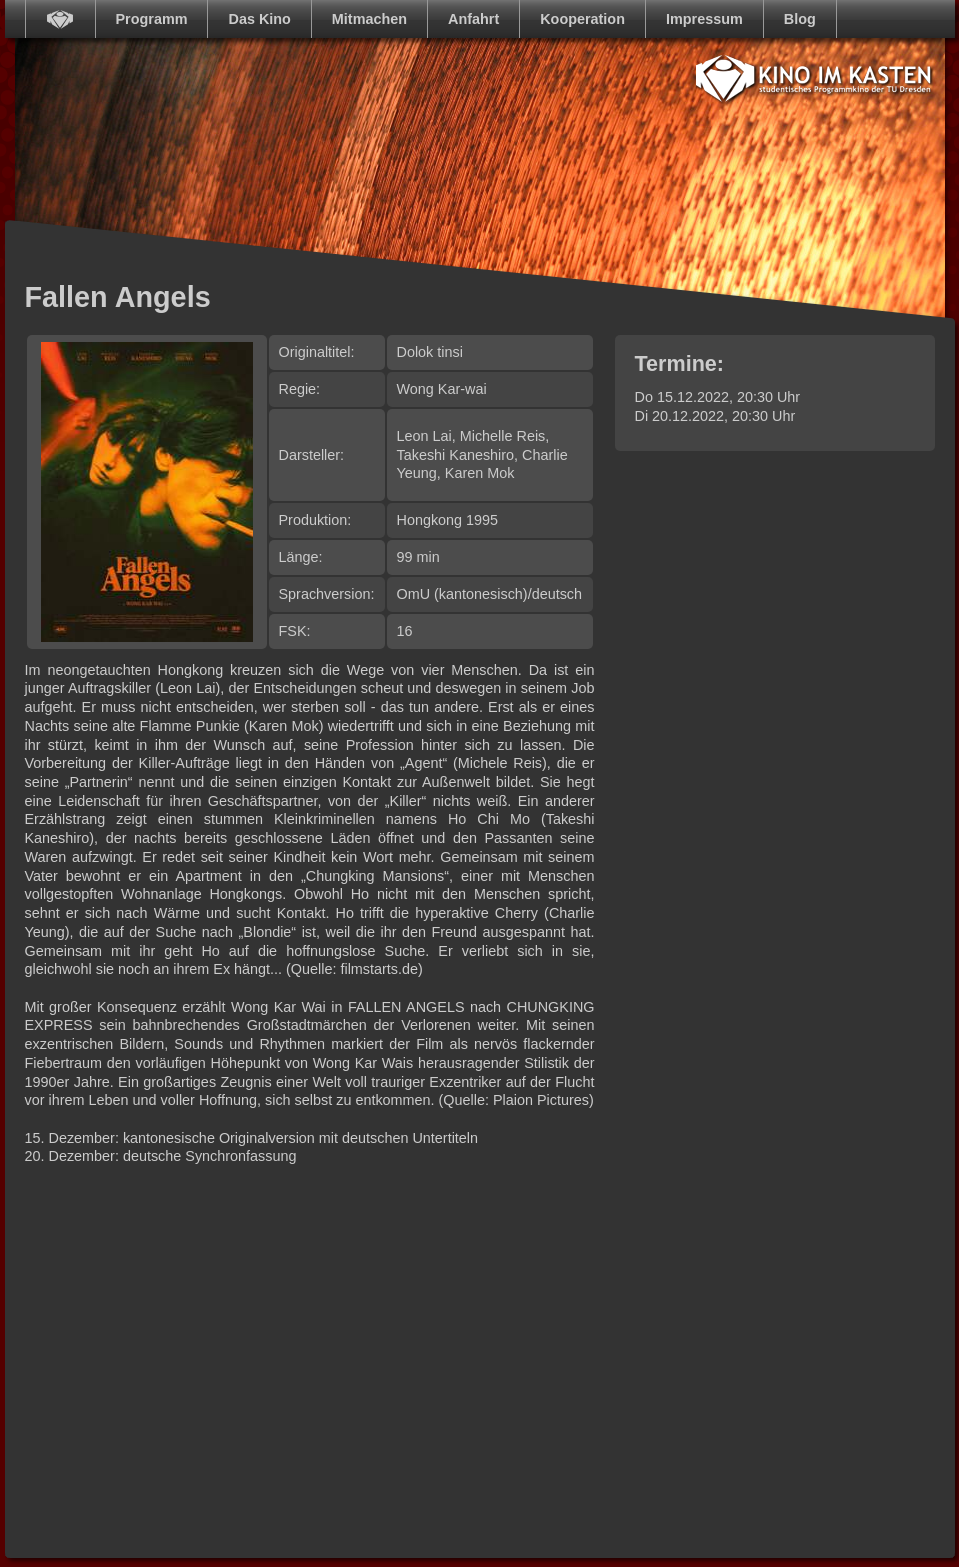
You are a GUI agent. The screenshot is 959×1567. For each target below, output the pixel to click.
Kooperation (582, 19)
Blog (800, 19)
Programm (152, 19)
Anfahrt (473, 19)
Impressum (704, 19)
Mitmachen (369, 19)
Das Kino (259, 19)
